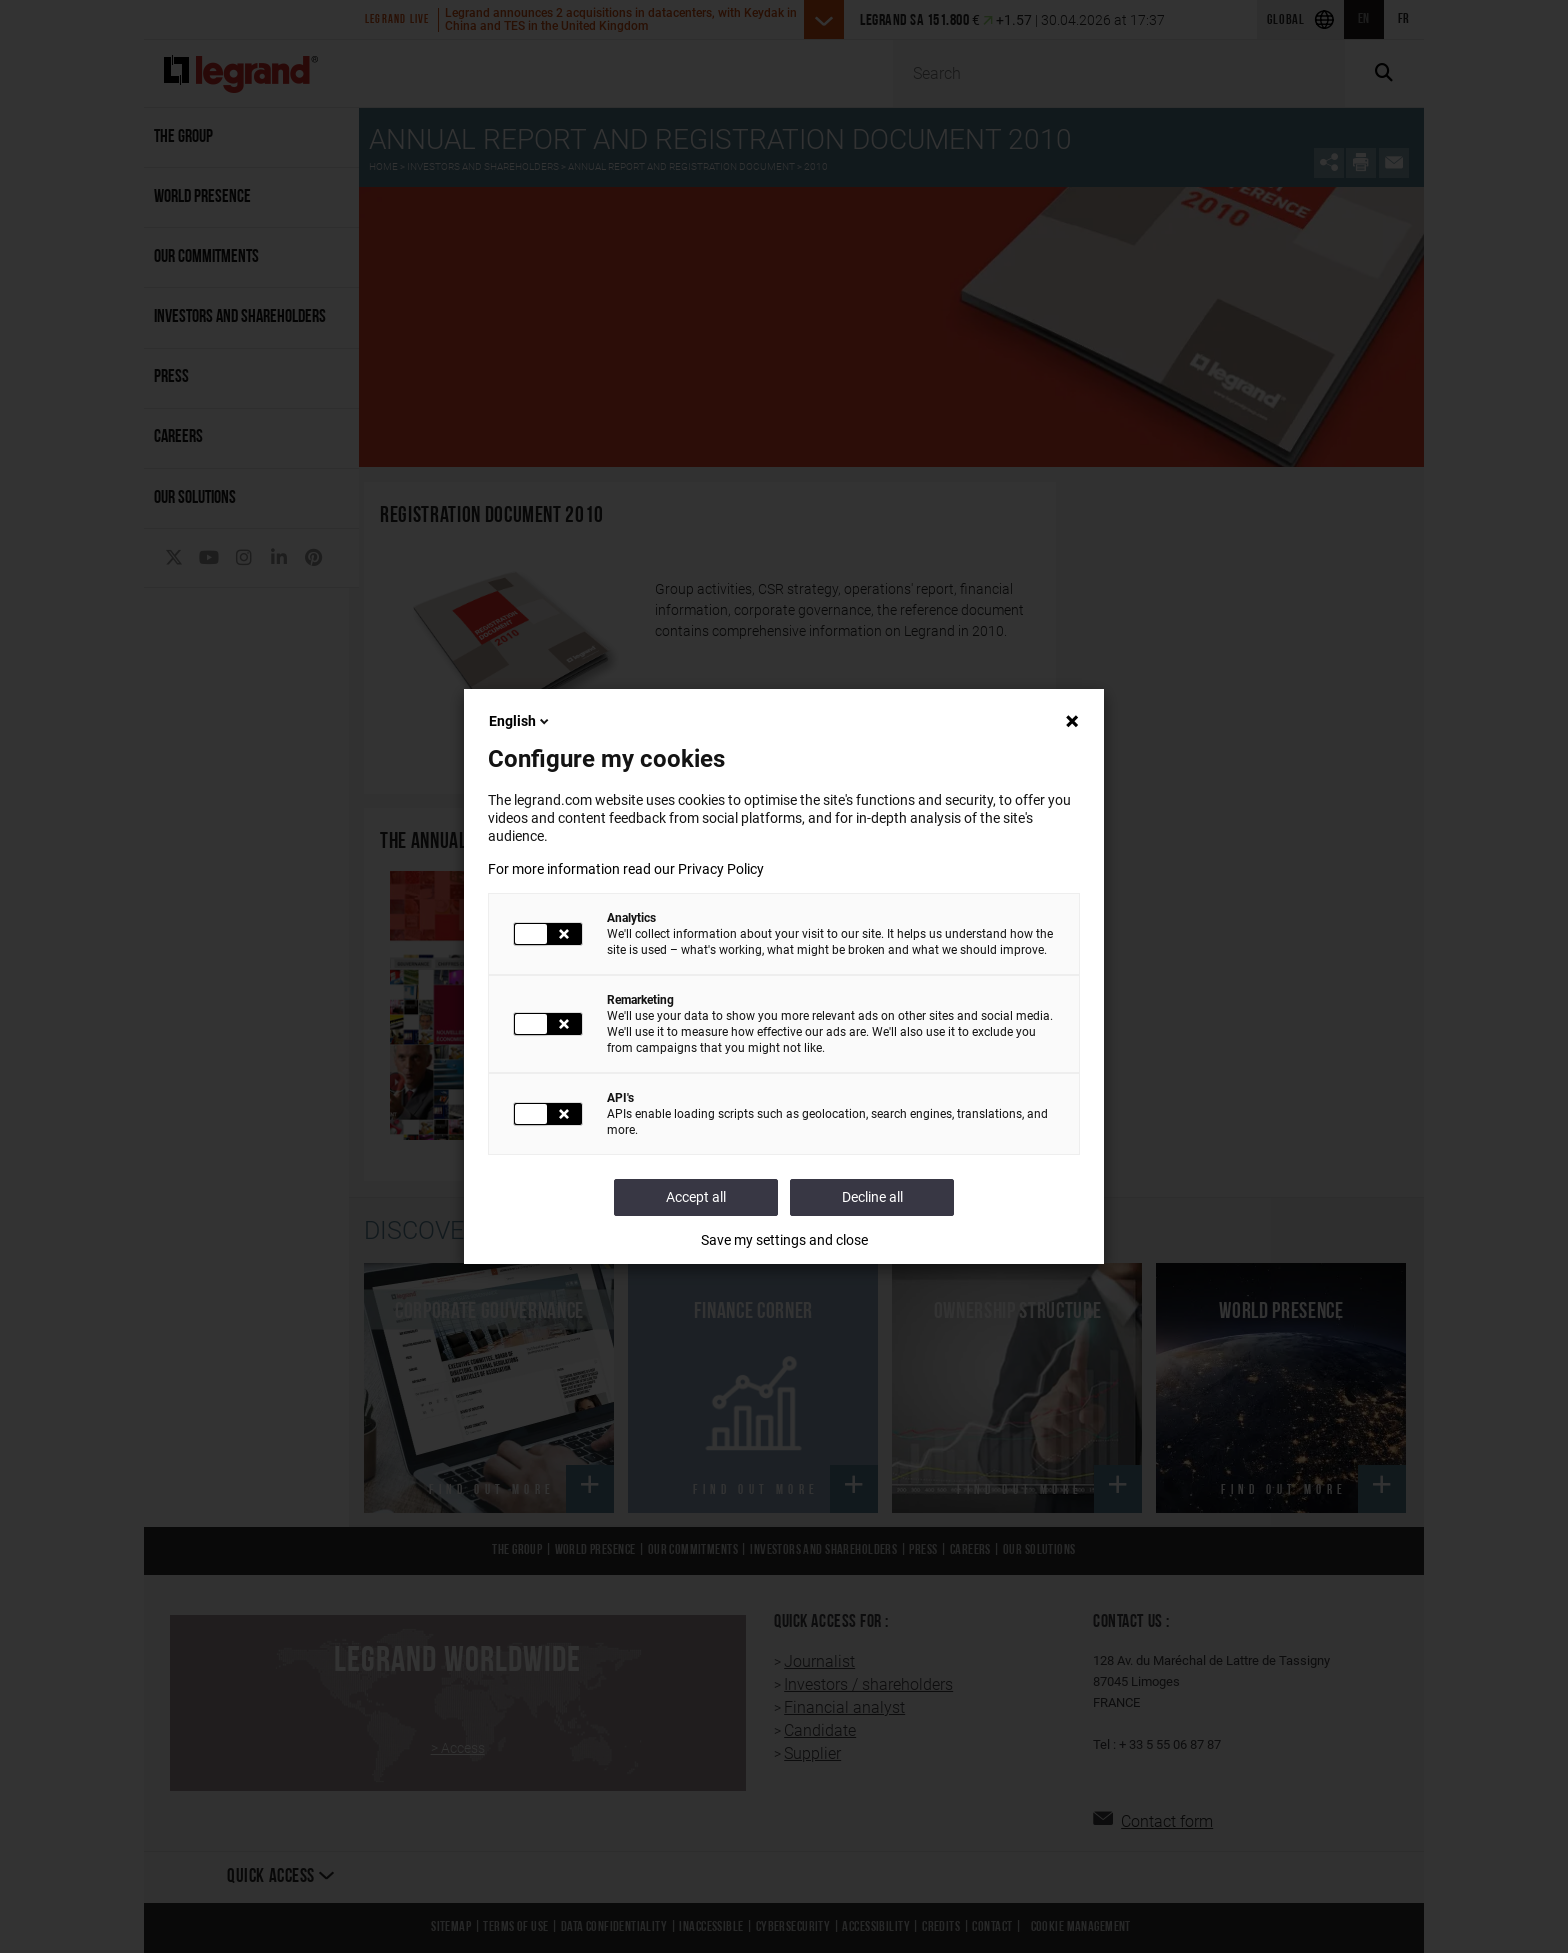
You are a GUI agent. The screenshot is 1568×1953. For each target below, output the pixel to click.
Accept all (696, 1197)
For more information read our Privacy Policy (626, 869)
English (520, 721)
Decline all (872, 1197)
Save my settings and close (784, 1240)
